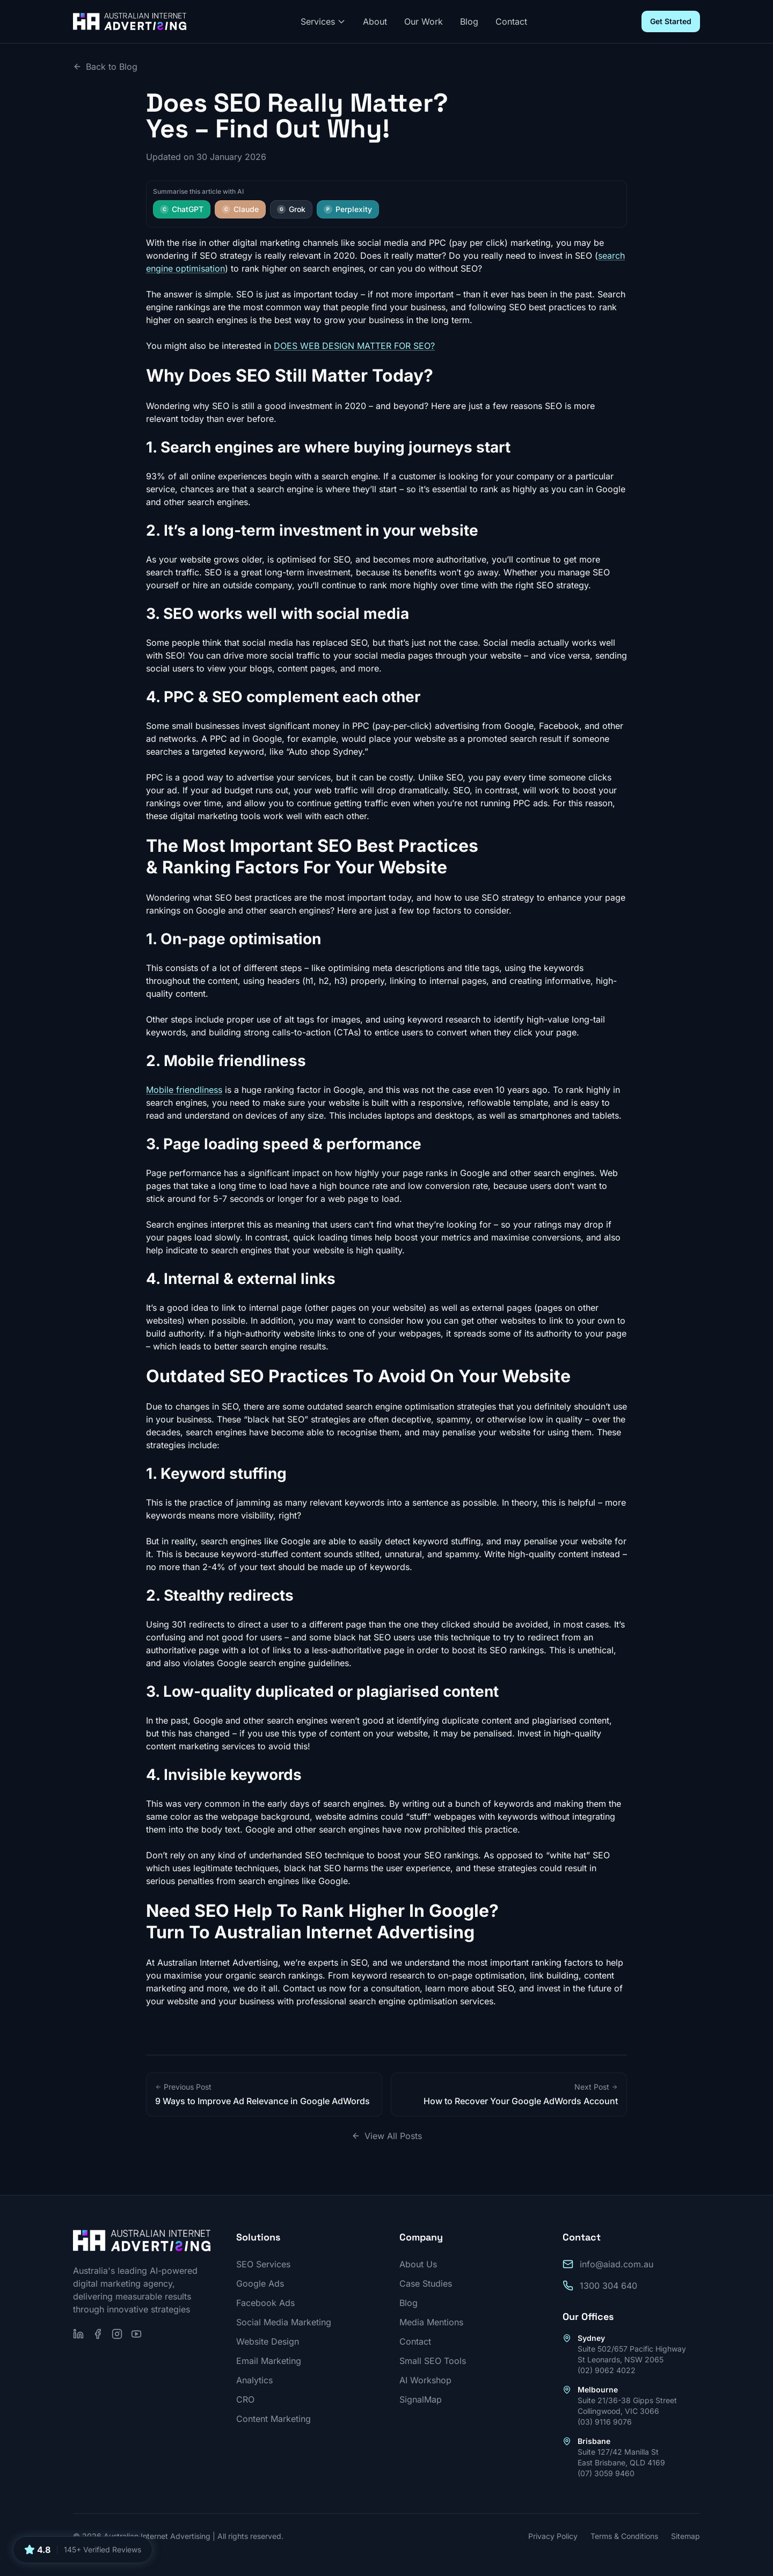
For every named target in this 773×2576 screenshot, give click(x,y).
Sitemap (685, 2536)
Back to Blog (105, 66)
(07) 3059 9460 (606, 2473)
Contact (511, 21)
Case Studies (425, 2283)
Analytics (254, 2380)
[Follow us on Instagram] (117, 2334)
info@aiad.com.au (616, 2264)
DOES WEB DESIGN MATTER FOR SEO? (354, 345)
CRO (245, 2399)
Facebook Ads (265, 2302)
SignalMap (420, 2399)
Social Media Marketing (283, 2322)
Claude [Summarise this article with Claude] (240, 209)
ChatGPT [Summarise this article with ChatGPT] (181, 209)
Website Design (267, 2341)
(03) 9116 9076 (605, 2421)
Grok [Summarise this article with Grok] (291, 209)
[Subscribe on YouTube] (136, 2334)
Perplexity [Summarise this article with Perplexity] (348, 209)
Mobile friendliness (184, 1089)
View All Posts (387, 2135)
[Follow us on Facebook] (97, 2334)
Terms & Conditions (624, 2536)
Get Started (670, 21)
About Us (418, 2264)
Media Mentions (431, 2322)
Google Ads (260, 2283)
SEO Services (263, 2264)
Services (323, 21)
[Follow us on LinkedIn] (78, 2334)
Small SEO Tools (432, 2360)
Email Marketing (268, 2360)
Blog (469, 21)
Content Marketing (273, 2418)
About (375, 21)
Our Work (423, 21)
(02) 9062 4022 (607, 2370)
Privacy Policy (553, 2536)
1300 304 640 (608, 2285)
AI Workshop (425, 2380)
